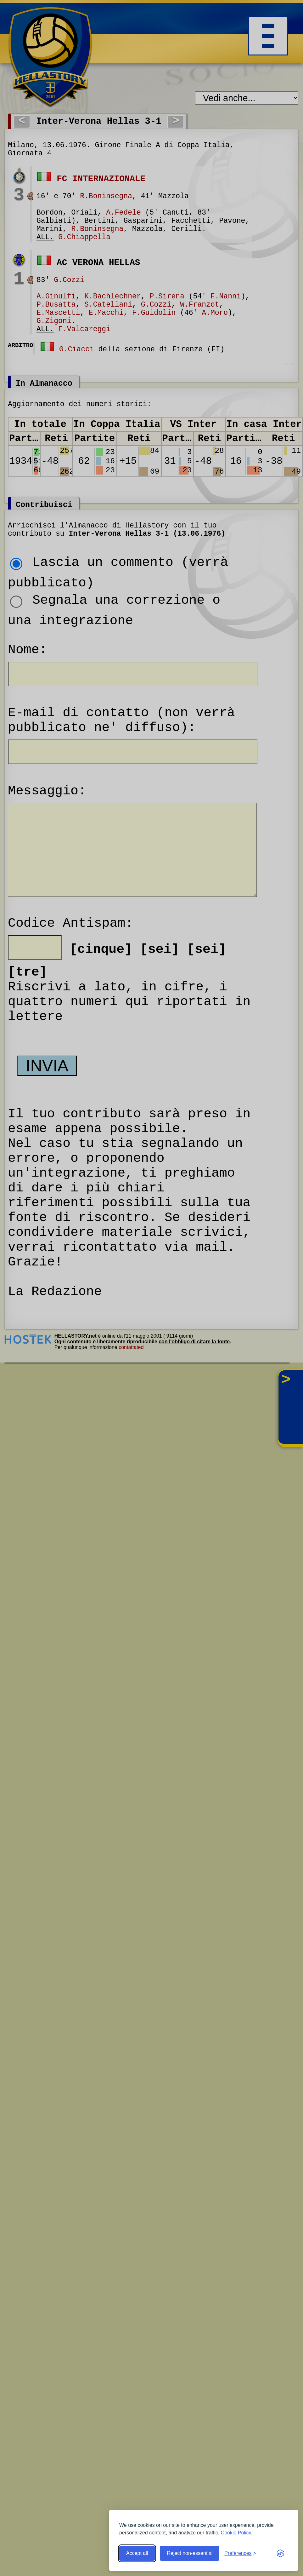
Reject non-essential (189, 2553)
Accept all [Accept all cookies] (137, 2553)
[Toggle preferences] (240, 2553)
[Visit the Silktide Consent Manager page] (280, 2553)
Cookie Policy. (236, 2532)
